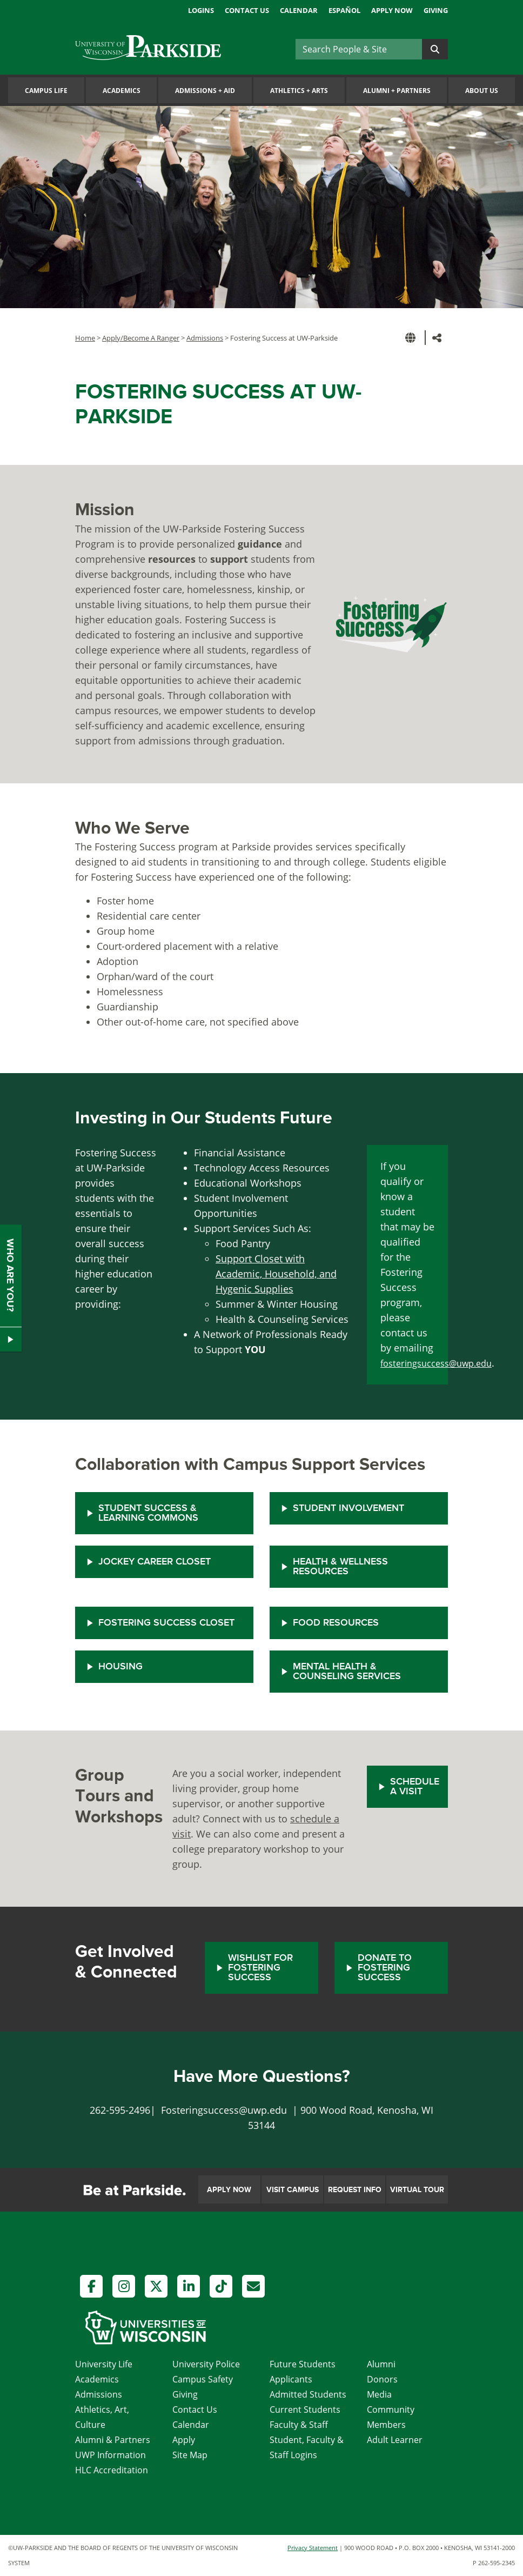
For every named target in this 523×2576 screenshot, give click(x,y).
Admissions (204, 338)
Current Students (305, 2409)
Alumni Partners (397, 90)
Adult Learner (395, 2440)
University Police (206, 2364)
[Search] (359, 49)
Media (379, 2394)
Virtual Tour (417, 2189)
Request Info (354, 2189)
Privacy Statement (312, 2548)
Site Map (189, 2455)
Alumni (381, 2364)
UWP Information (110, 2455)
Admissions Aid (205, 90)
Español (344, 10)
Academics (121, 90)
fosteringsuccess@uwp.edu (436, 1363)
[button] (412, 337)
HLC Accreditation (111, 2470)
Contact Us (247, 10)
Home (85, 338)
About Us (481, 90)
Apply (183, 2440)
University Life (103, 2364)
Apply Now (392, 10)
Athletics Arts (299, 90)
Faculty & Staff (299, 2425)
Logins (201, 10)
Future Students (303, 2364)
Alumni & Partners (112, 2440)
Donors (382, 2379)
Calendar (299, 10)
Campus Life (46, 90)
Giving (436, 10)
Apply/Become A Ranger (140, 338)
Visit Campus (292, 2189)
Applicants (291, 2379)
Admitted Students (308, 2394)
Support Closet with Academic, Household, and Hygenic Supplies (276, 1273)
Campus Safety (202, 2379)
